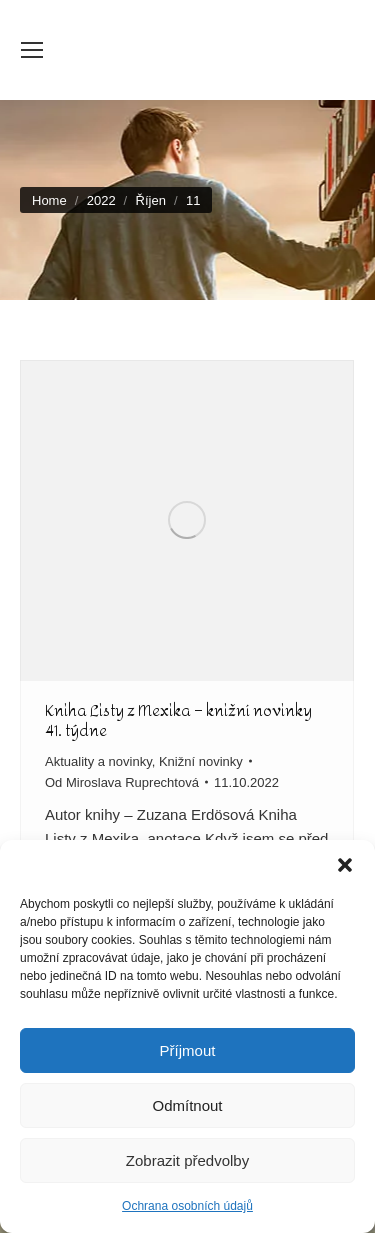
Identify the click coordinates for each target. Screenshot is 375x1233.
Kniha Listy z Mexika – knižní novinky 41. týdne (178, 720)
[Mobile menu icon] (32, 50)
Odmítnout (187, 1105)
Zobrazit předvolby (187, 1160)
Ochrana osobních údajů (187, 1206)
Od (122, 782)
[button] (345, 865)
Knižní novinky (201, 761)
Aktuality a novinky (98, 761)
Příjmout (188, 1050)
